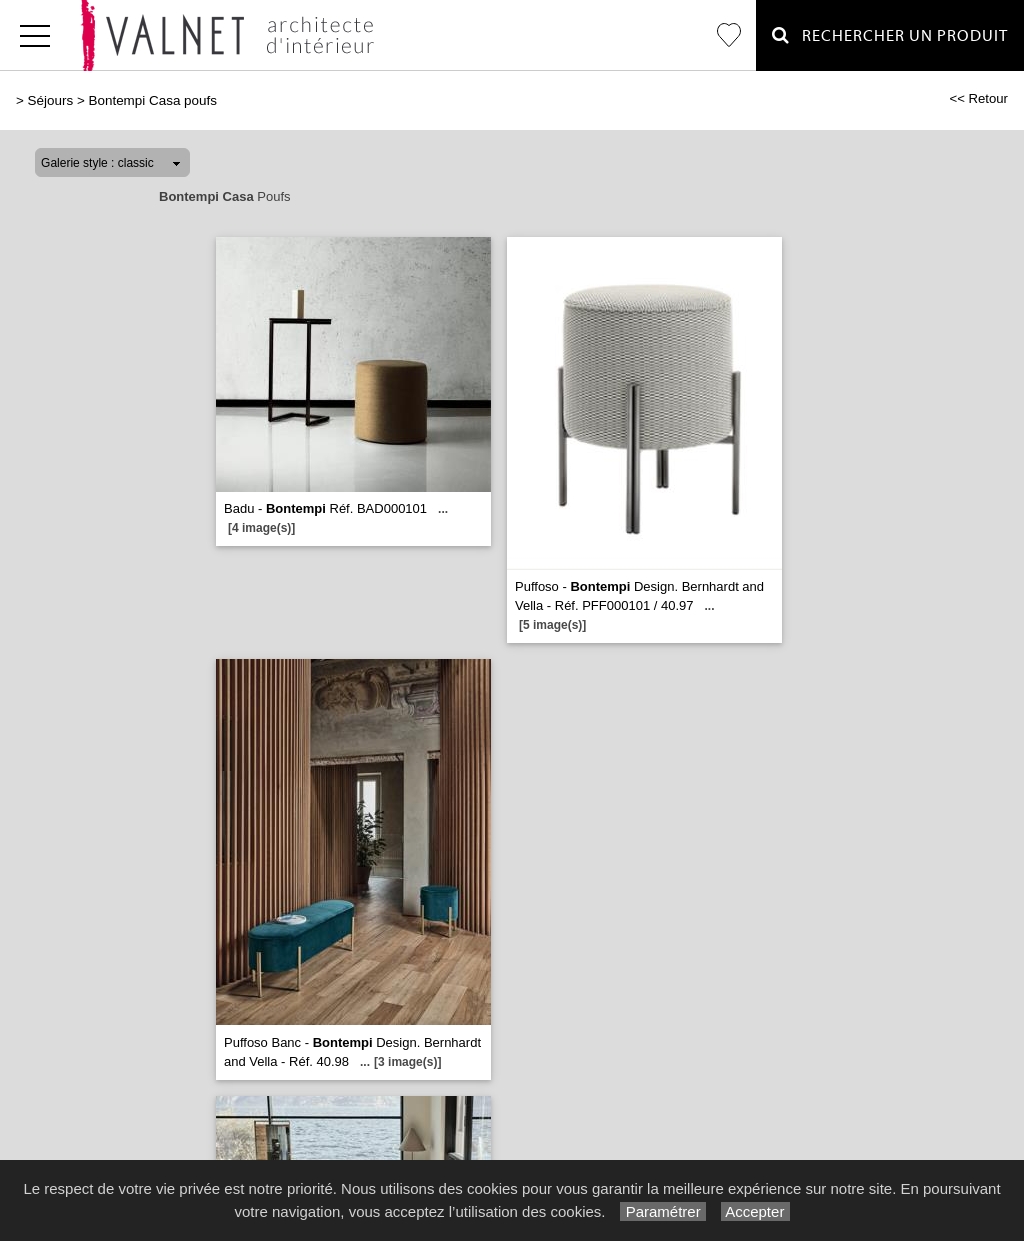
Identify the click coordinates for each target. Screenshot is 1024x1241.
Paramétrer (662, 1211)
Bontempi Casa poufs (152, 100)
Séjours (51, 100)
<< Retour (978, 98)
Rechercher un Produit (890, 35)
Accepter (755, 1211)
